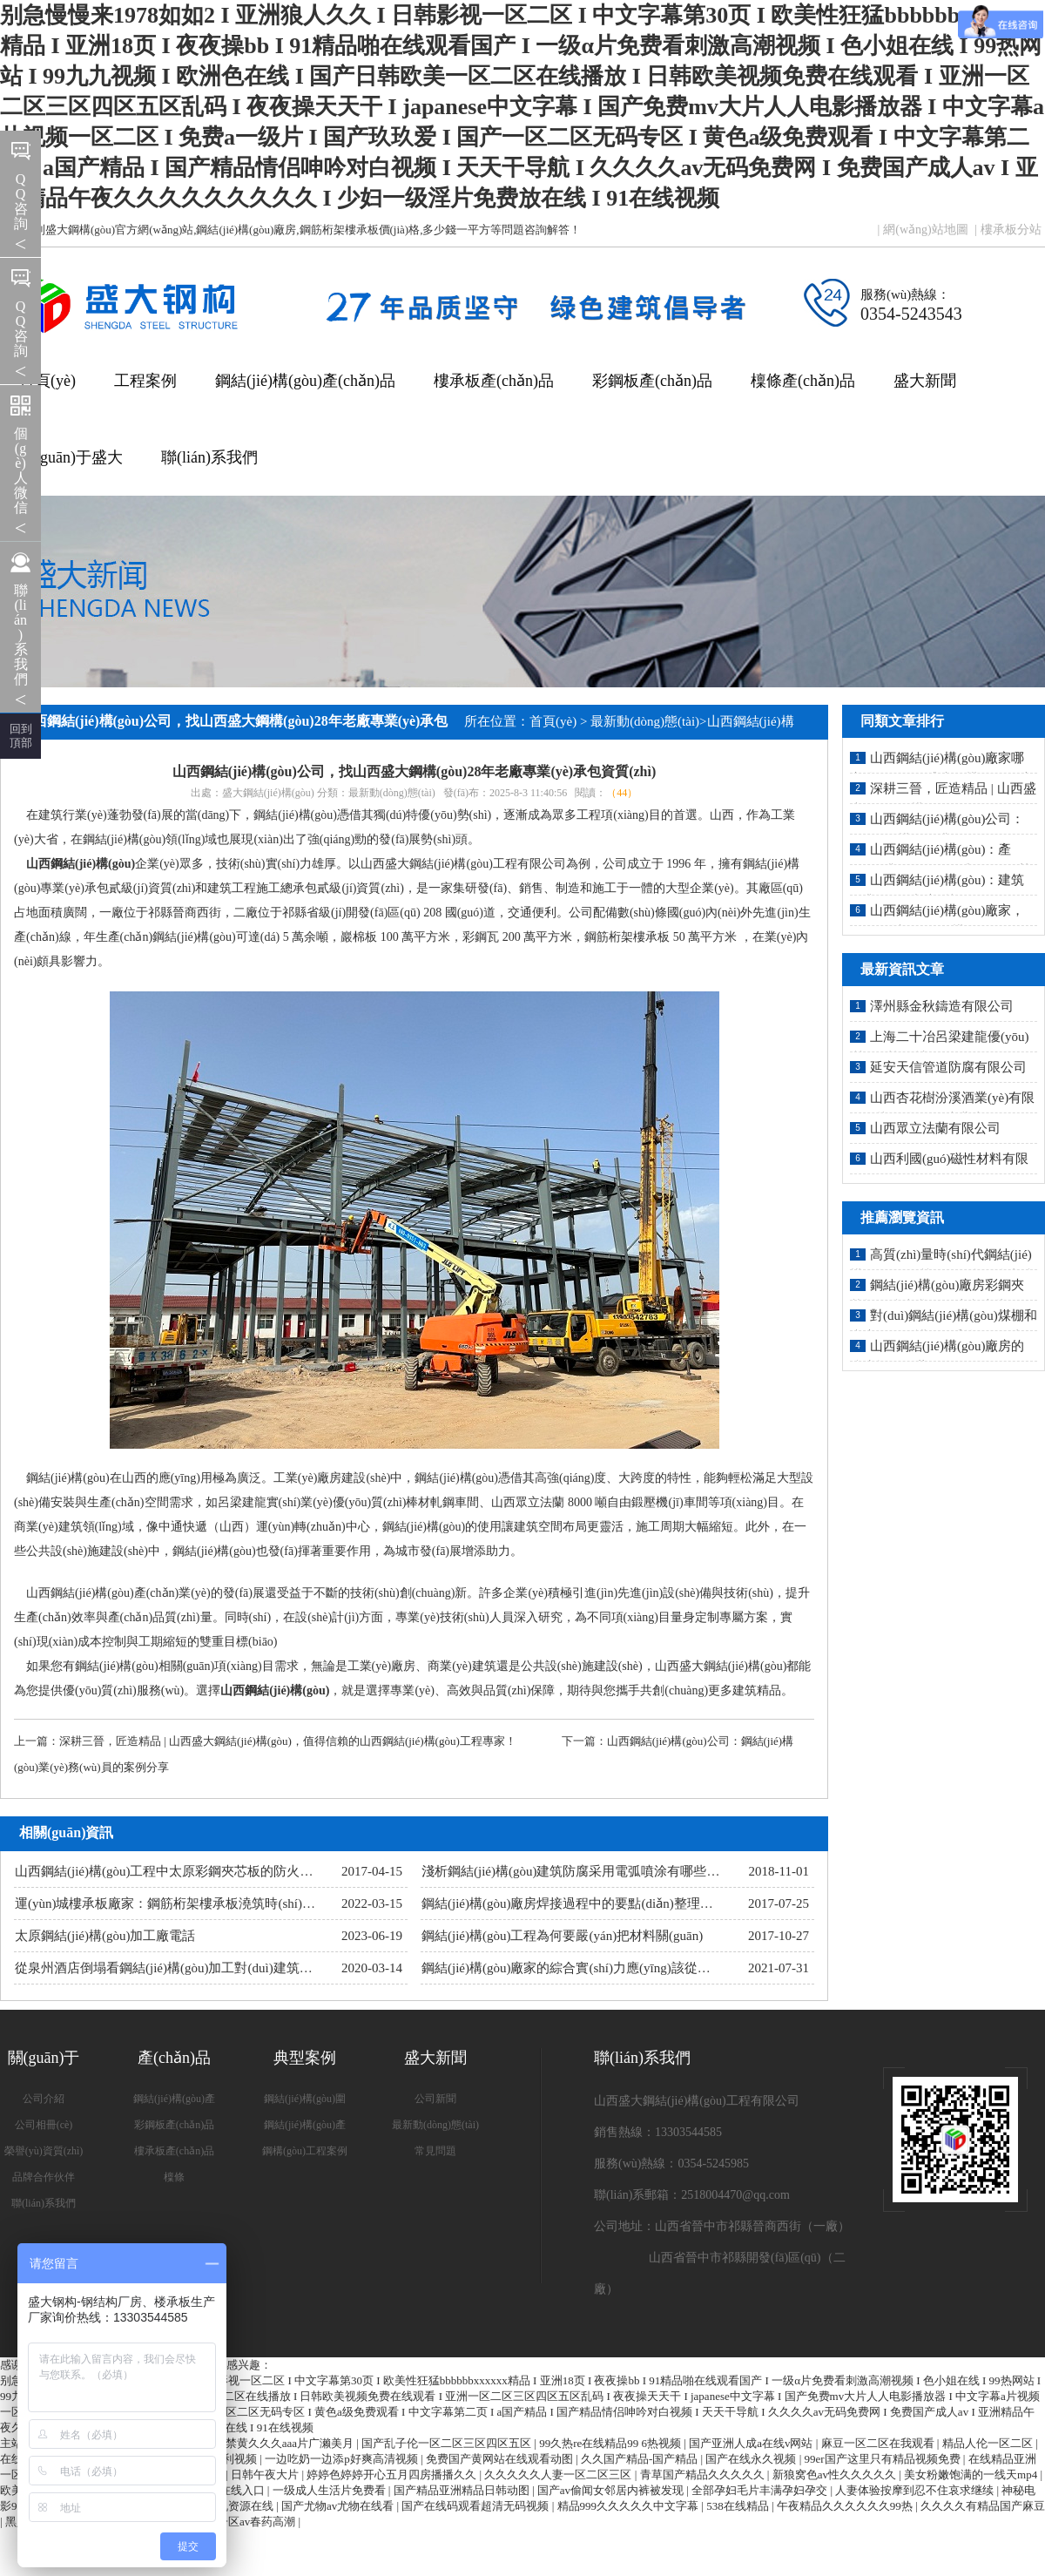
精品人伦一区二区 (988, 2443)
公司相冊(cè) (44, 2125)
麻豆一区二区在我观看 (879, 2443)
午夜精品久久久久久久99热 (846, 2505)
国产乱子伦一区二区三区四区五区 (447, 2443)
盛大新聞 (924, 380)
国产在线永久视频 (752, 2458)
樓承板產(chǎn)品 (494, 380)
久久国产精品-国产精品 (641, 2458)
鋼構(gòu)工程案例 (304, 2151)
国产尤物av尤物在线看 (339, 2505)
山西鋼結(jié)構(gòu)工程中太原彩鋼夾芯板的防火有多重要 (183, 1871)
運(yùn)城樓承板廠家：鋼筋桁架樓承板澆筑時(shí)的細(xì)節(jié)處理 (211, 1903)
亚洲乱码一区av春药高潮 (235, 2521)
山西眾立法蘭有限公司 (935, 1128)
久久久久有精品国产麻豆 (982, 2505)
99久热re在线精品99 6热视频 (611, 2443)
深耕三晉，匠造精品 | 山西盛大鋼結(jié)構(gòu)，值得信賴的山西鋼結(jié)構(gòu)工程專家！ (287, 1741)
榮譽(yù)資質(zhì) (44, 2151)
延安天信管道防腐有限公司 (948, 1067)
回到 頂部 (21, 735)
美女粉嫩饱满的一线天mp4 (972, 2474)
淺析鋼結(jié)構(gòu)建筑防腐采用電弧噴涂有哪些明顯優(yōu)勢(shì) (616, 1871)
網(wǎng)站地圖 (925, 229)
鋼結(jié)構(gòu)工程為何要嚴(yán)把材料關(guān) (562, 1936)
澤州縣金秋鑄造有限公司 (942, 1006)
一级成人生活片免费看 (330, 2490)
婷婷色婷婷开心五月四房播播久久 (393, 2474)
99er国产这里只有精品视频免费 (884, 2458)
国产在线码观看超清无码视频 (476, 2505)
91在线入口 (237, 2490)
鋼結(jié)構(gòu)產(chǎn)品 (305, 380)
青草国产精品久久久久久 (703, 2474)
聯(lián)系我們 (209, 457)
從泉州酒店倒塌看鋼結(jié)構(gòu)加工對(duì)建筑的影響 (177, 1968)
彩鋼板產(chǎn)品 (652, 380)
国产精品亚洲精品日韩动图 (463, 2490)
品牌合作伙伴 (43, 2177)
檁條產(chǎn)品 (803, 380)
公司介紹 (43, 2099)
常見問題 (435, 2151)
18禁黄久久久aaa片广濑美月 (285, 2443)
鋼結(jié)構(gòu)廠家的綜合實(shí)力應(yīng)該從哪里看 (579, 1968)
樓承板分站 (1011, 229)
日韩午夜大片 (266, 2474)
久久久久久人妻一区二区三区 (559, 2474)
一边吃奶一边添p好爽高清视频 (343, 2458)
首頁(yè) (47, 380)
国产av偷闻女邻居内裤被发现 (612, 2490)
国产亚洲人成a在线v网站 (752, 2443)
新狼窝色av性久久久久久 (836, 2474)
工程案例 (145, 380)
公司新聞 (435, 2099)
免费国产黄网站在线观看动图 (501, 2458)
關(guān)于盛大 (71, 457)
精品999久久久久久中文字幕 (629, 2505)
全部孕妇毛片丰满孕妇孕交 (760, 2490)
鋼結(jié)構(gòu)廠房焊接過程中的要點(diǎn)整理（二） (580, 1903)
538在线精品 (739, 2505)
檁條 (174, 2177)
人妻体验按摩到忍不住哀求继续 (915, 2490)
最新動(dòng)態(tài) (644, 721)
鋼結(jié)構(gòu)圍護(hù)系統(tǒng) (305, 2102)
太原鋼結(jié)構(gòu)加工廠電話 (105, 1936)
